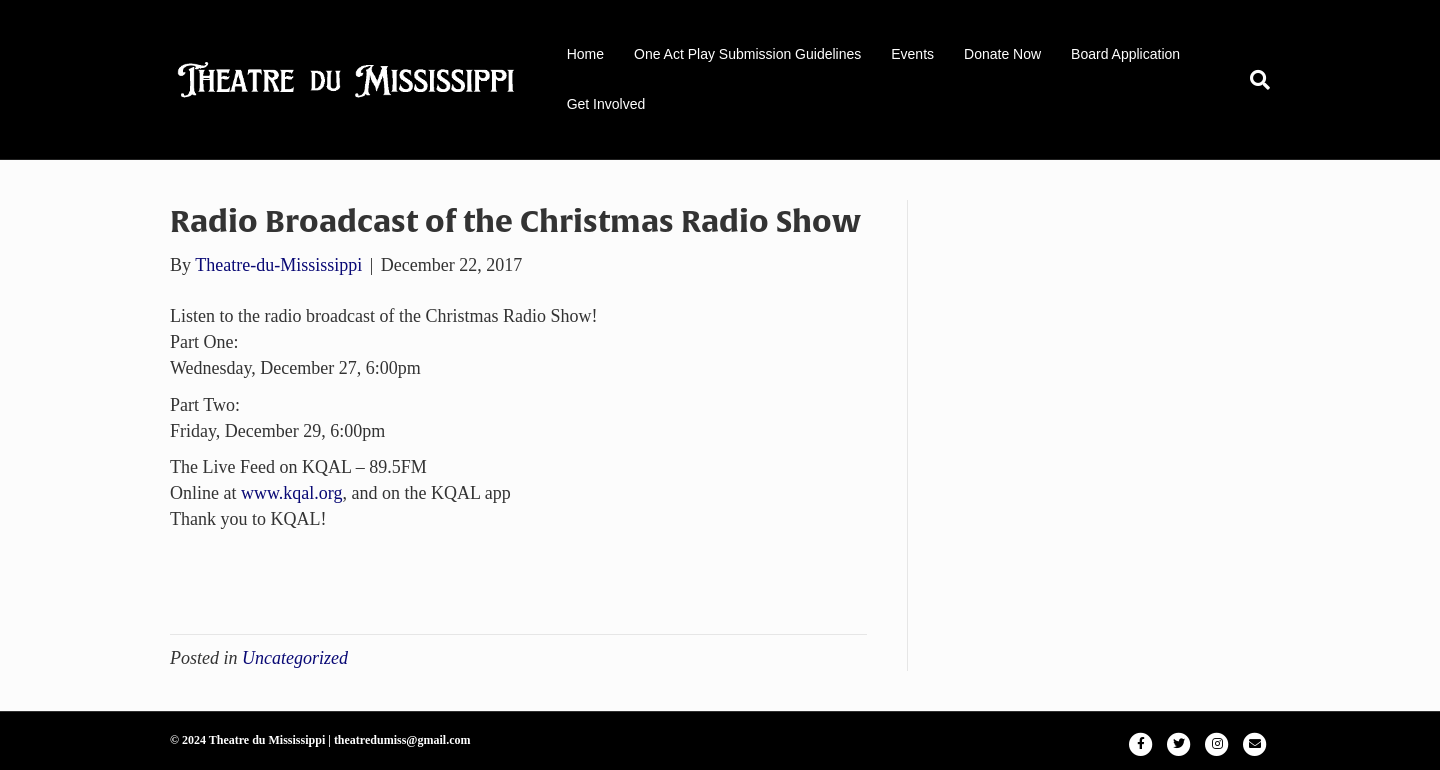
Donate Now (1002, 54)
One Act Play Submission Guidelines (747, 54)
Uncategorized (295, 658)
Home (585, 54)
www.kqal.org (292, 493)
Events (912, 54)
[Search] (1252, 80)
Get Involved (606, 104)
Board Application (1125, 54)
